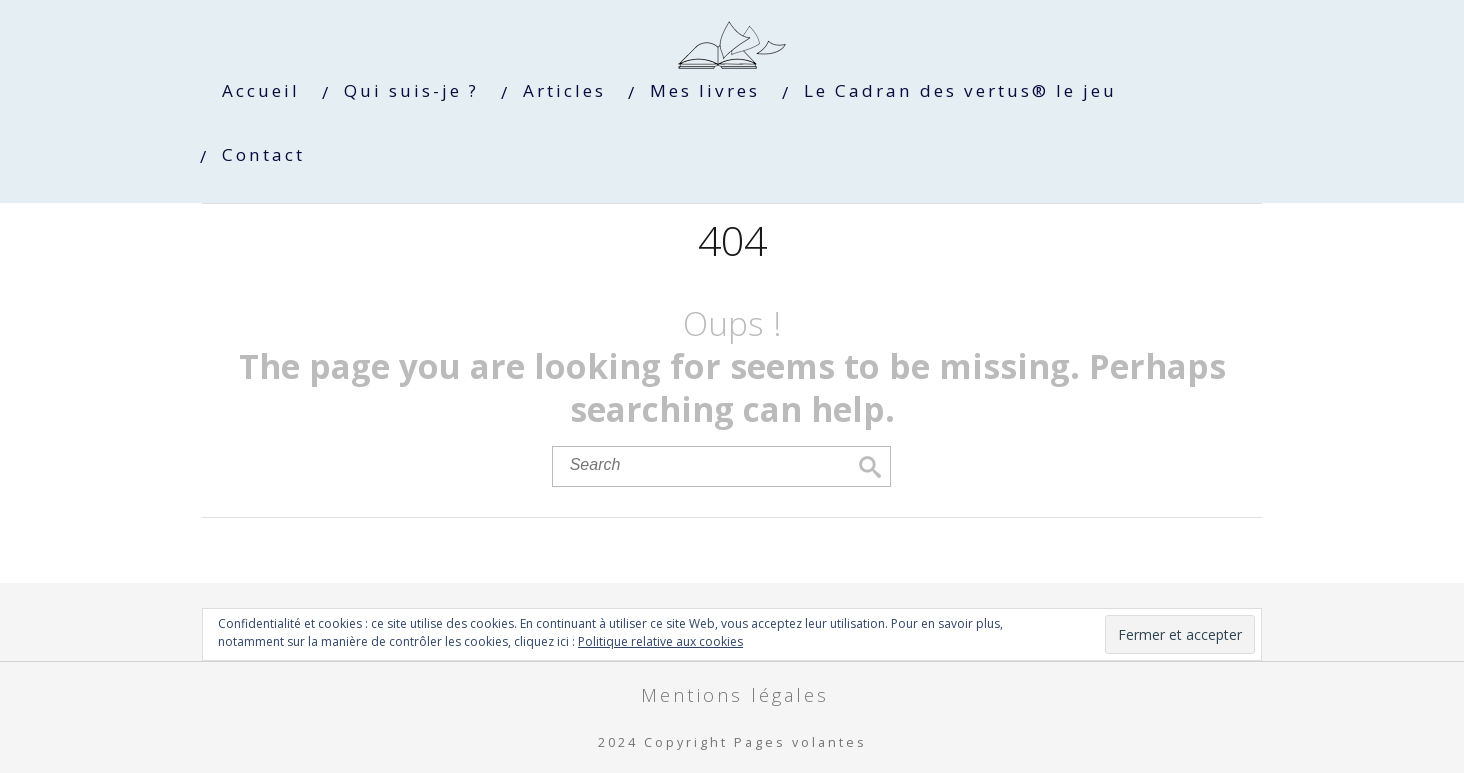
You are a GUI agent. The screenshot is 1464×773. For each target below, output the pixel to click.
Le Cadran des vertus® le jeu (960, 90)
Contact (263, 154)
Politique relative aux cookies (660, 641)
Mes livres (705, 90)
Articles (564, 90)
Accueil (261, 90)
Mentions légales (735, 694)
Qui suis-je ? (411, 90)
